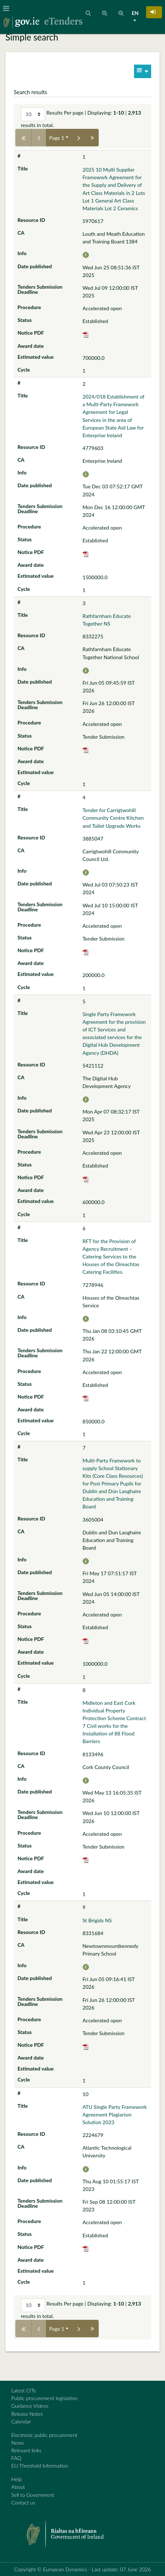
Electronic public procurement (44, 2435)
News (17, 2442)
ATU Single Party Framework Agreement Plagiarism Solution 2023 (115, 2114)
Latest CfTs (23, 2390)
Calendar (21, 2421)
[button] (154, 12)
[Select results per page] (33, 114)
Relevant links (26, 2450)
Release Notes (27, 2414)
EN (135, 13)
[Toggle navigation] (8, 8)
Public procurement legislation (44, 2398)
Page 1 (56, 138)
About (18, 2487)
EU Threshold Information (39, 2465)
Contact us (23, 2502)
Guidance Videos (29, 2406)
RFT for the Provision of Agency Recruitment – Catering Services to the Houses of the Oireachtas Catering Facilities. (111, 1256)
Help (16, 2479)
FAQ (16, 2458)
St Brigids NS (97, 1920)
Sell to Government (32, 2495)
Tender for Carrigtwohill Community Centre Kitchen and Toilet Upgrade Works (113, 817)
